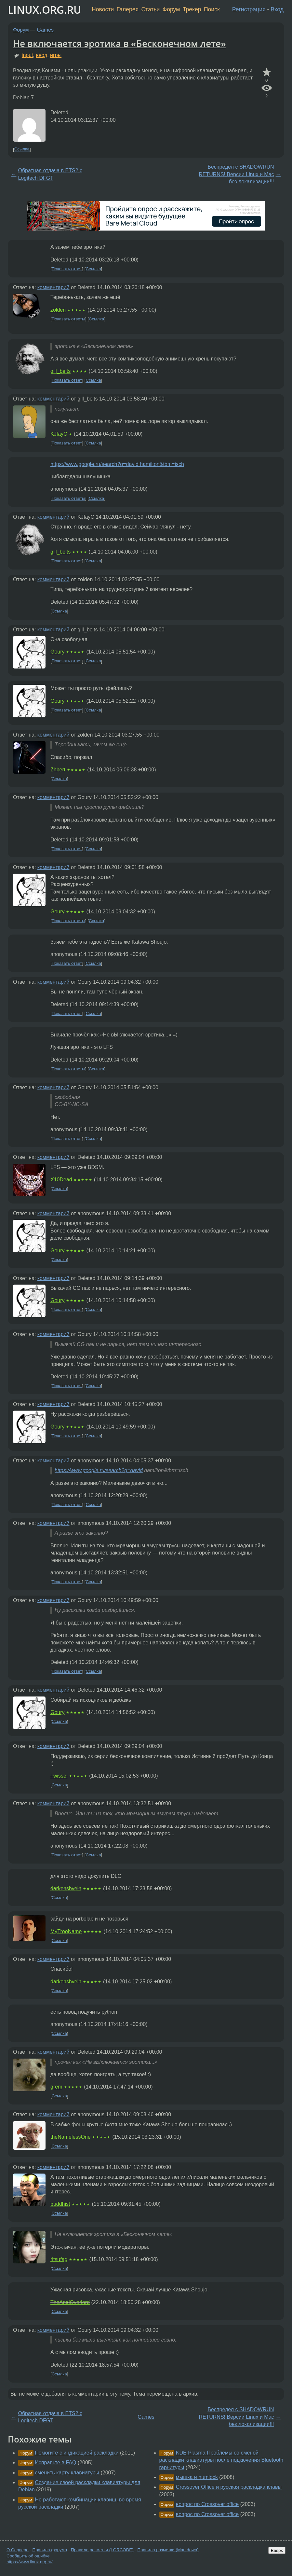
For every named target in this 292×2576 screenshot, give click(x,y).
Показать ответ (67, 268)
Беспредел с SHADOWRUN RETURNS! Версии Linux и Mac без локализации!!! (236, 174)
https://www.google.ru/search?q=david (99, 1470)
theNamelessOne (70, 2137)
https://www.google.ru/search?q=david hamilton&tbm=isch (117, 464)
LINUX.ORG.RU (44, 10)
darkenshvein (65, 1888)
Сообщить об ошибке (28, 2556)
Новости (103, 9)
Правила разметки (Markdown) (167, 2549)
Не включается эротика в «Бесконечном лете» (119, 43)
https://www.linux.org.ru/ (29, 2561)
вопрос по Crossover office (207, 2504)
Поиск (212, 9)
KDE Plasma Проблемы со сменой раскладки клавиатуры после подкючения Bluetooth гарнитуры (221, 2460)
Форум (171, 9)
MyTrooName (66, 1931)
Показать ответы (68, 319)
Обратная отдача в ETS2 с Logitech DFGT (50, 174)
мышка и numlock (197, 2477)
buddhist (60, 2204)
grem (56, 2087)
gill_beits (60, 371)
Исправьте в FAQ (55, 2462)
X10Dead (61, 1179)
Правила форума (50, 2549)
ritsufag (58, 2259)
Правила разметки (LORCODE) (102, 2549)
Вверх (277, 2550)
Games (45, 30)
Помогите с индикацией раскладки (76, 2453)
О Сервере (18, 2549)
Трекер (192, 9)
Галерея (128, 9)
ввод (41, 55)
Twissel (58, 1776)
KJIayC (58, 434)
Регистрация (249, 9)
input (27, 55)
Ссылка (22, 149)
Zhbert (57, 769)
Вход (277, 9)
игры (55, 55)
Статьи (150, 9)
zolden (58, 310)
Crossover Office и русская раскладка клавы (229, 2487)
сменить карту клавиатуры (67, 2472)
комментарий (53, 287)
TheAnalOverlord (70, 2302)
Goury (57, 652)
